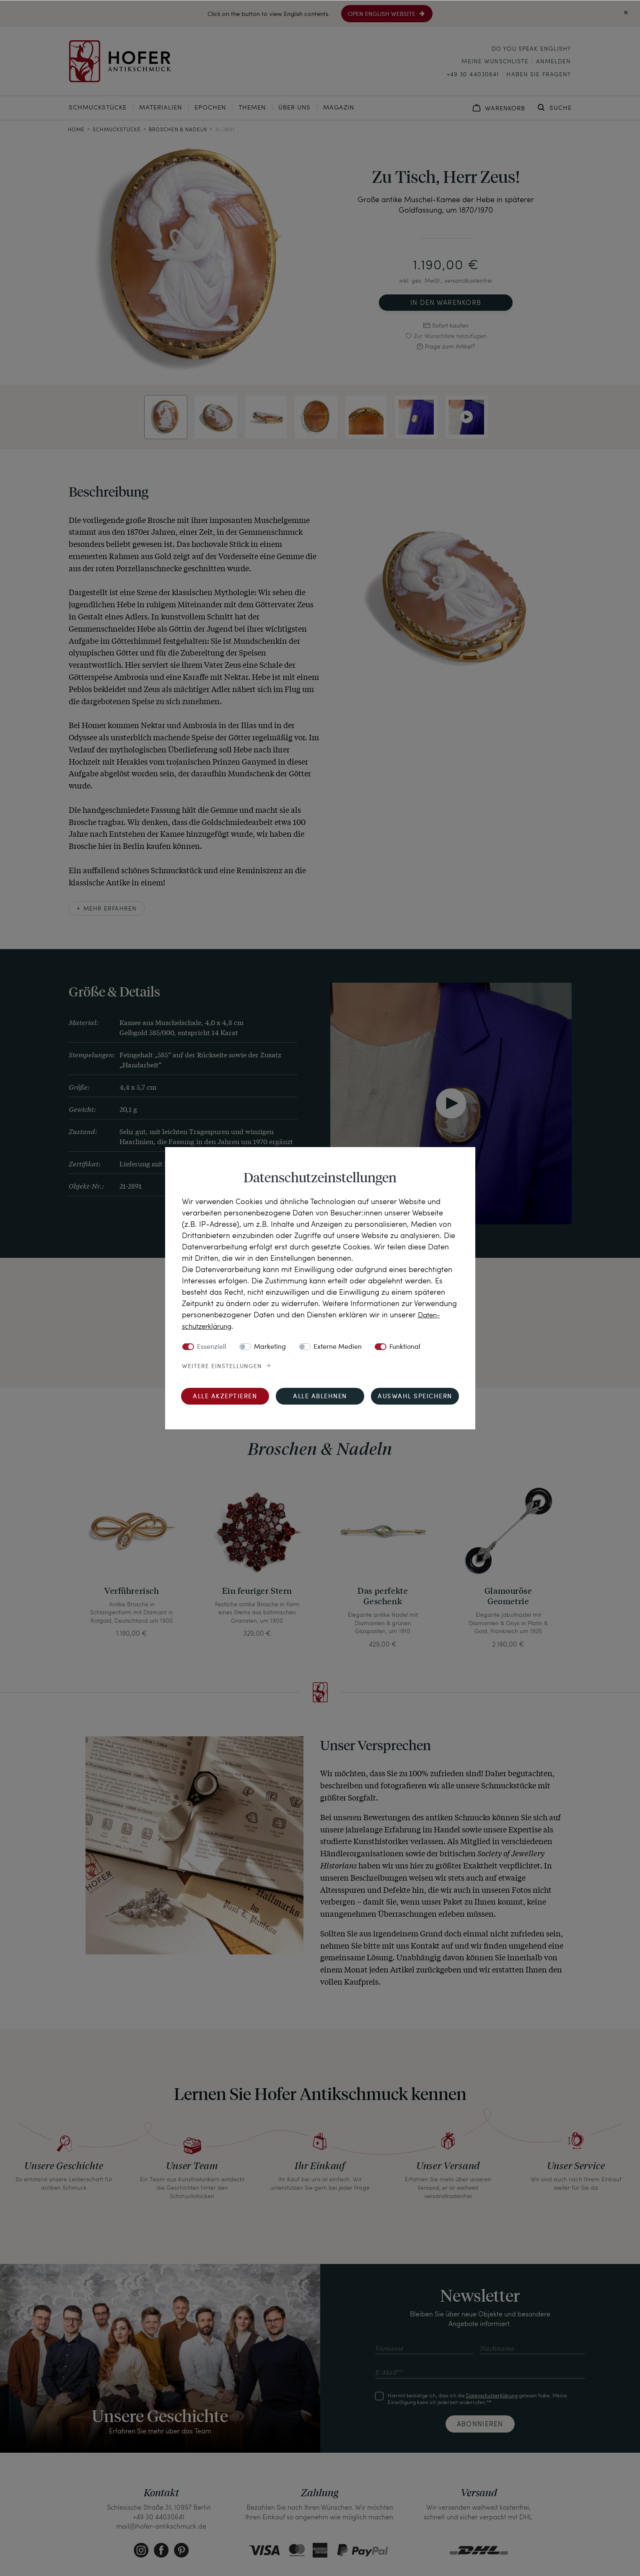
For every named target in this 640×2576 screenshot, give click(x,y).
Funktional (404, 1346)
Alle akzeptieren (225, 1396)
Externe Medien (338, 1346)
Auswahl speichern (415, 1396)
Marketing (270, 1346)
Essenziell (211, 1346)
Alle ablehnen (320, 1396)
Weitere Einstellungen (222, 1366)
